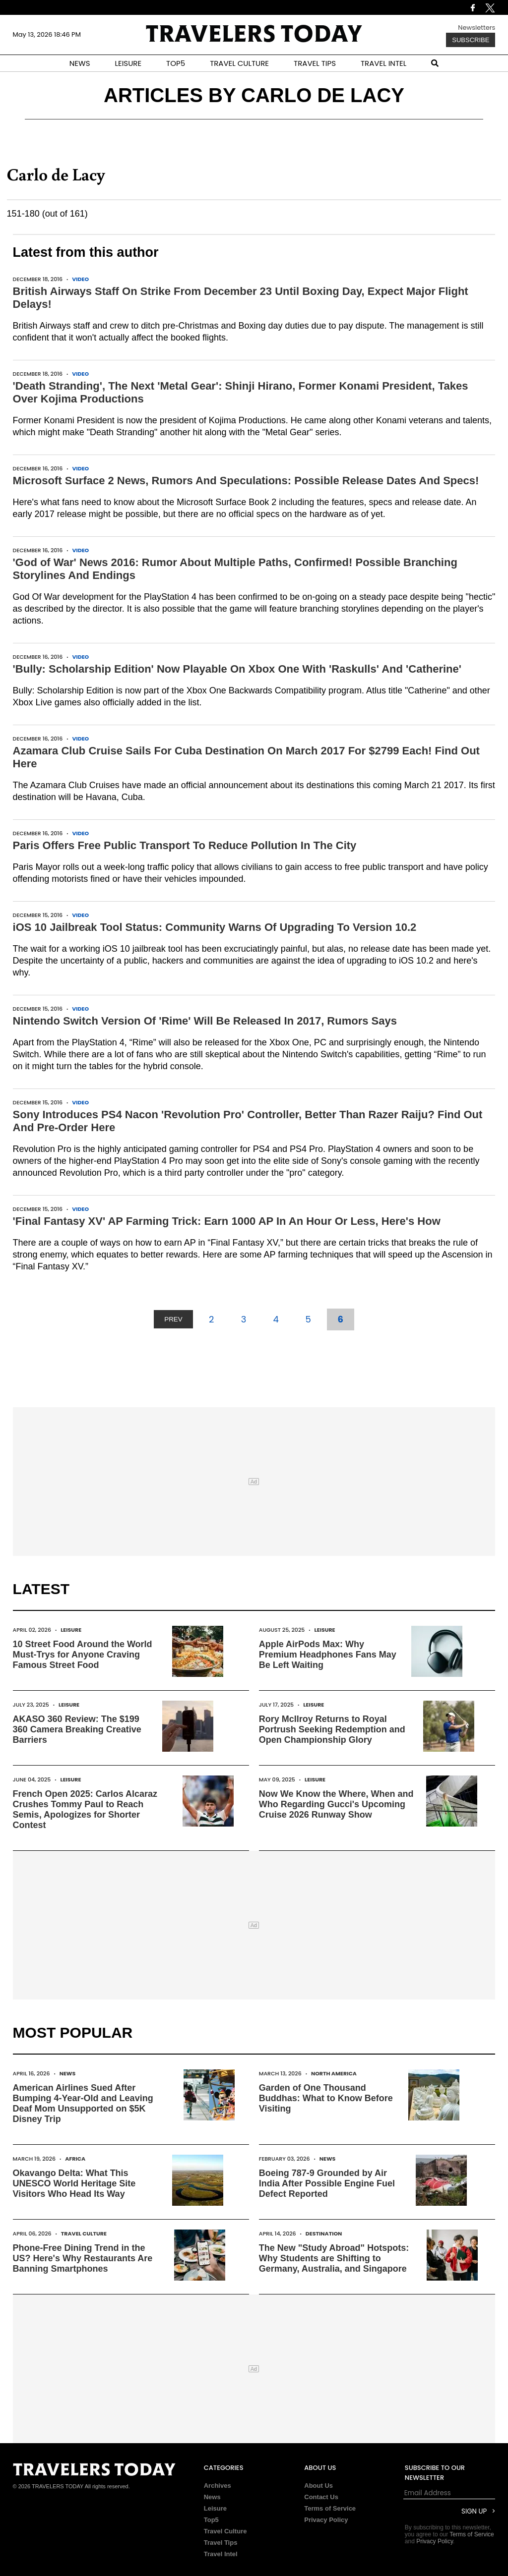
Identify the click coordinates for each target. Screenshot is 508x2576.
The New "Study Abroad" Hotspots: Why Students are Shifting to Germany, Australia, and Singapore (334, 2258)
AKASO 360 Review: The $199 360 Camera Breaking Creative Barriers (77, 1729)
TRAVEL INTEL (383, 63)
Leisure (71, 1630)
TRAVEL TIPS (315, 63)
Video (80, 279)
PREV (173, 1319)
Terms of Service (330, 2508)
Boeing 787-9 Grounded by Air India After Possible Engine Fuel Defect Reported (327, 2183)
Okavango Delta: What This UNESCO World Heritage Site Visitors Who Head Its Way (74, 2183)
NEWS (79, 63)
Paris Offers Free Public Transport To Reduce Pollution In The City (185, 845)
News (68, 2073)
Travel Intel (221, 2554)
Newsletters (476, 27)
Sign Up (474, 2511)
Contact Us (321, 2497)
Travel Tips (221, 2542)
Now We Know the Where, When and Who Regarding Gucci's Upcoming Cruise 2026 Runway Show (336, 1804)
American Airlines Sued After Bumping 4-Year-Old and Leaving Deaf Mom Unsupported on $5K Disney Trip (83, 2103)
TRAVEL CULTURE (239, 63)
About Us (318, 2485)
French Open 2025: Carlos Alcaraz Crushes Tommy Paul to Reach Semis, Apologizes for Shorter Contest (85, 1809)
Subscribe (470, 40)
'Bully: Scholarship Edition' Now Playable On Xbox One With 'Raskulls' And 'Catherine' (237, 669)
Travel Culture (84, 2233)
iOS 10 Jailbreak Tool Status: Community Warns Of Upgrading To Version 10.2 (215, 927)
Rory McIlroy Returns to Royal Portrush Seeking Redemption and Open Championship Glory (332, 1729)
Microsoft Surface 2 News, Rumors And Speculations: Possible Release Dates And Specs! (246, 480)
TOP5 (175, 63)
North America (334, 2073)
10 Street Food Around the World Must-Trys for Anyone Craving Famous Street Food (82, 1654)
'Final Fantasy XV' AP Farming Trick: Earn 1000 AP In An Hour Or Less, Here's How (227, 1221)
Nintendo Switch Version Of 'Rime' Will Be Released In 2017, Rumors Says (205, 1021)
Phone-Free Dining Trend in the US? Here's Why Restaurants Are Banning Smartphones (83, 2258)
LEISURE (128, 63)
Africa (75, 2159)
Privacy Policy (326, 2519)
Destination (324, 2233)
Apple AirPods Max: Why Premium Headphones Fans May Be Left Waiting (327, 1654)
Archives (217, 2485)
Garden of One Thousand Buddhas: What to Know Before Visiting (326, 2098)
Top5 (211, 2519)
